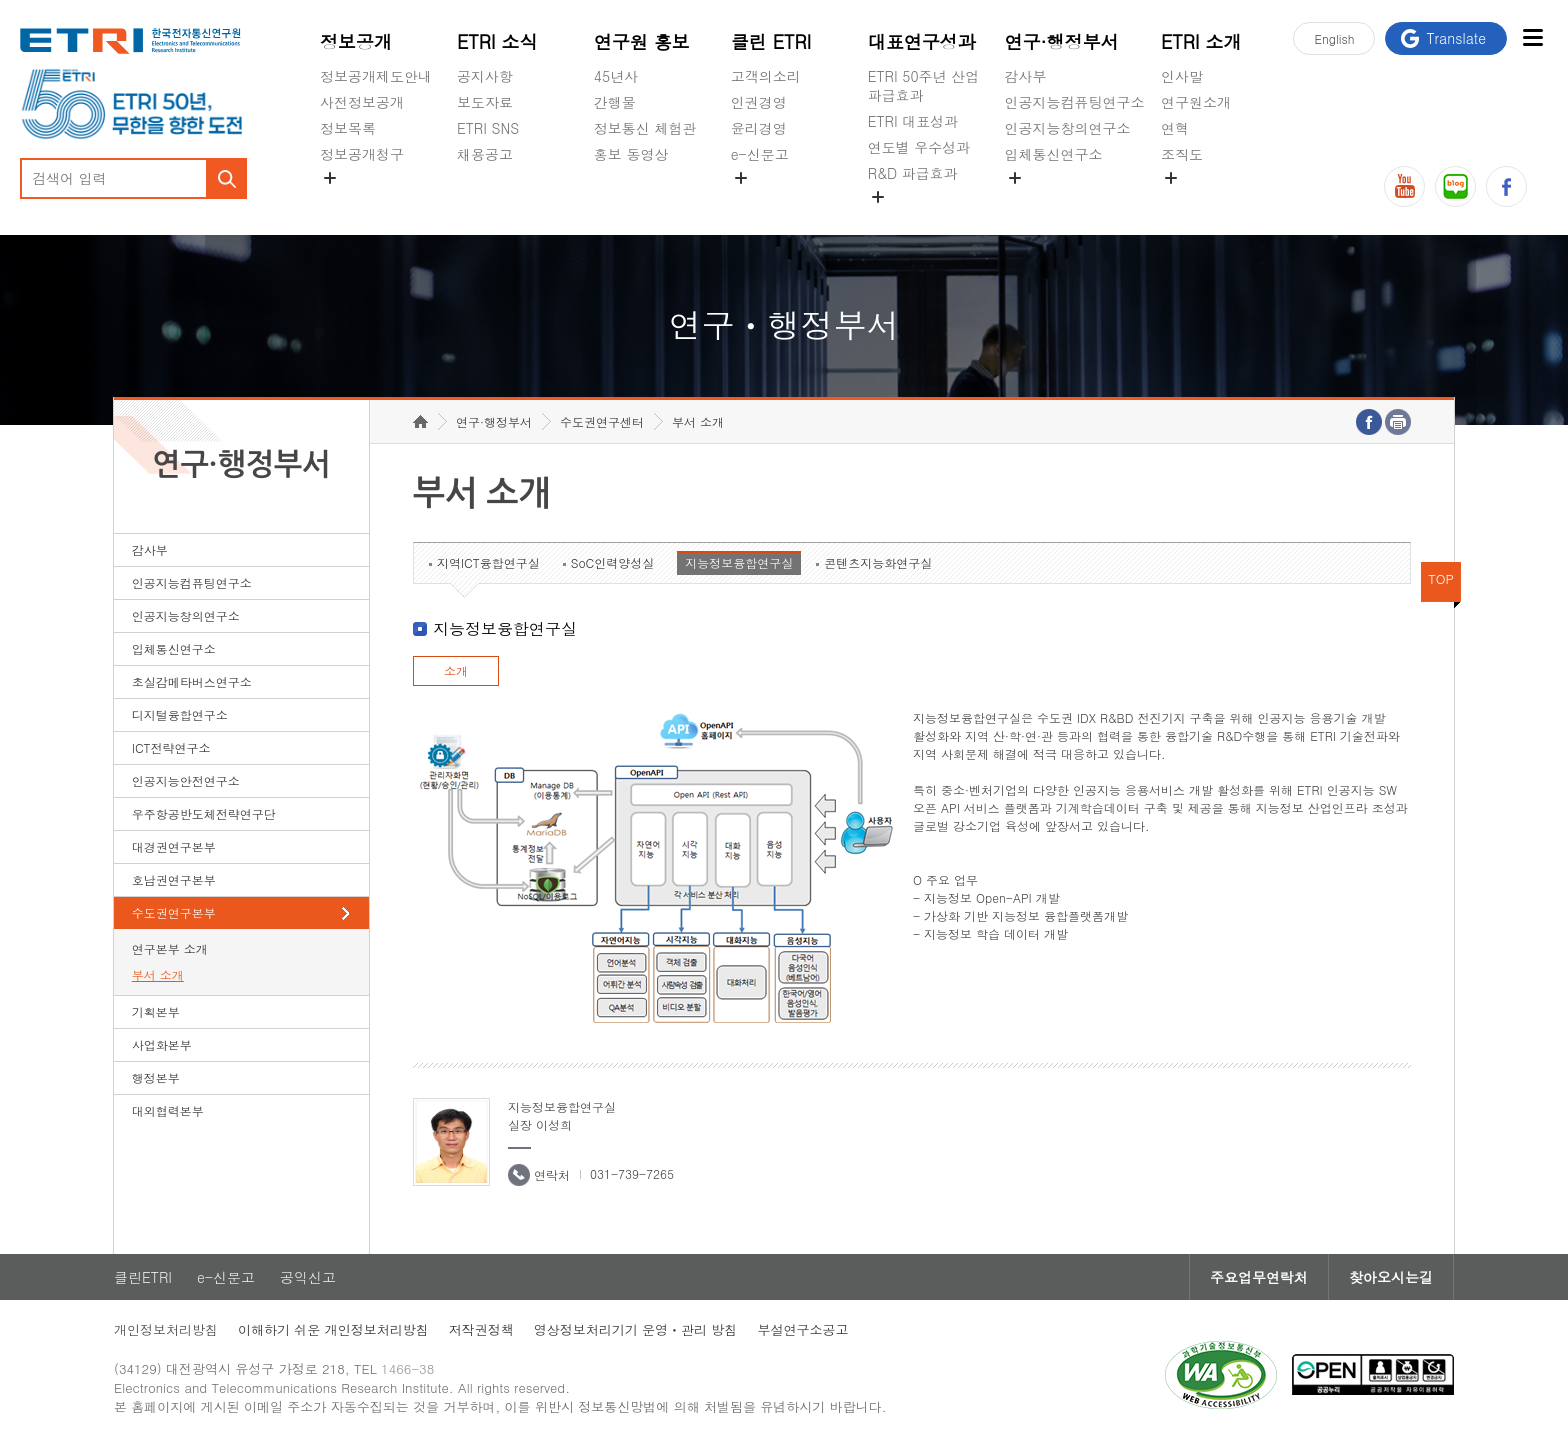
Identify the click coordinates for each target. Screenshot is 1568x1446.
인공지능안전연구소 (186, 780)
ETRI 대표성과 (913, 121)
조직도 (1182, 154)
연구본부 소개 (170, 948)
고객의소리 (766, 76)
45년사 (616, 76)
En (1334, 38)
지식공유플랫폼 (917, 220)
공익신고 (759, 201)
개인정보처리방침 (166, 1329)
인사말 (1182, 76)
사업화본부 (162, 1044)
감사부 (1026, 76)
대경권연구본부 (174, 846)
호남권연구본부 (174, 879)
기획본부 (156, 1011)
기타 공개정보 (1205, 201)
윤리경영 (759, 128)
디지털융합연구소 (180, 714)
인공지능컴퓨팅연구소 (1075, 102)
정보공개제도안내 (376, 76)
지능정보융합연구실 (739, 562)
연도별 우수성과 (919, 147)
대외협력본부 (168, 1110)
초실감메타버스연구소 (1075, 201)
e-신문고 (760, 154)
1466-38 (407, 1368)
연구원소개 (1196, 102)
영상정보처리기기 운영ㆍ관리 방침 (636, 1329)
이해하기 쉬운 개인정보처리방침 (333, 1329)
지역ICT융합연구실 (488, 562)
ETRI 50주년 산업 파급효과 (924, 85)
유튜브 (1404, 186)
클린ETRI (143, 1277)
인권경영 (759, 102)
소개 (456, 670)
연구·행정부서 (1062, 41)
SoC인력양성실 (613, 562)
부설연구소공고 (802, 1329)
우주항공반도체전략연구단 (204, 813)
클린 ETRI (771, 41)
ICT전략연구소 (171, 747)
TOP (1441, 578)
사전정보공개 (362, 102)
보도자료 (485, 102)
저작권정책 (481, 1329)
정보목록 (348, 128)
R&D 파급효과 (913, 173)
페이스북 (1506, 186)
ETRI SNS (488, 128)
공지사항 (485, 76)
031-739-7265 (632, 1173)
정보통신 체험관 (645, 128)
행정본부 (156, 1077)
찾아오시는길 (1391, 1277)
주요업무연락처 (1259, 1277)
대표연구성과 (922, 41)
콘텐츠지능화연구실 (878, 562)
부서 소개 (158, 974)
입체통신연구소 (1054, 154)
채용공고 (485, 154)
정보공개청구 (362, 154)
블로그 (1455, 186)
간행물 (615, 102)
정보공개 (356, 41)
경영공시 (348, 201)
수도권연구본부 (174, 912)
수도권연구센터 (602, 421)
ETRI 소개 (1201, 41)
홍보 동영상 (631, 154)
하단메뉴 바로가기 (0, 0)
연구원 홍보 (642, 41)
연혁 (1175, 128)
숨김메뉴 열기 (330, 178)
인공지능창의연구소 (1068, 128)
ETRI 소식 (497, 41)
